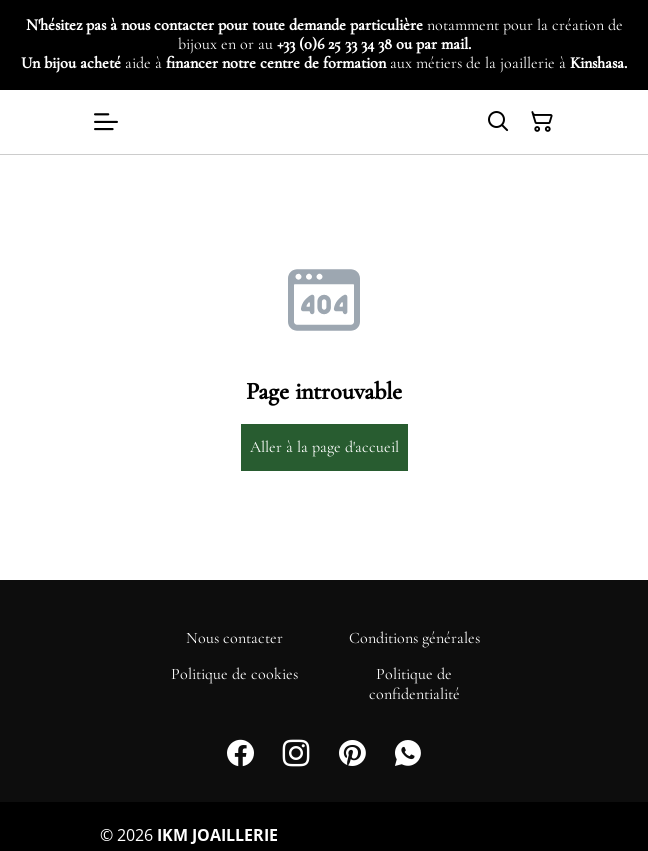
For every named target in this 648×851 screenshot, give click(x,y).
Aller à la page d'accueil (324, 447)
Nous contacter (234, 638)
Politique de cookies (234, 674)
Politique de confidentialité (414, 684)
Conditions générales (414, 638)
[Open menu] (106, 122)
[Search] (498, 122)
